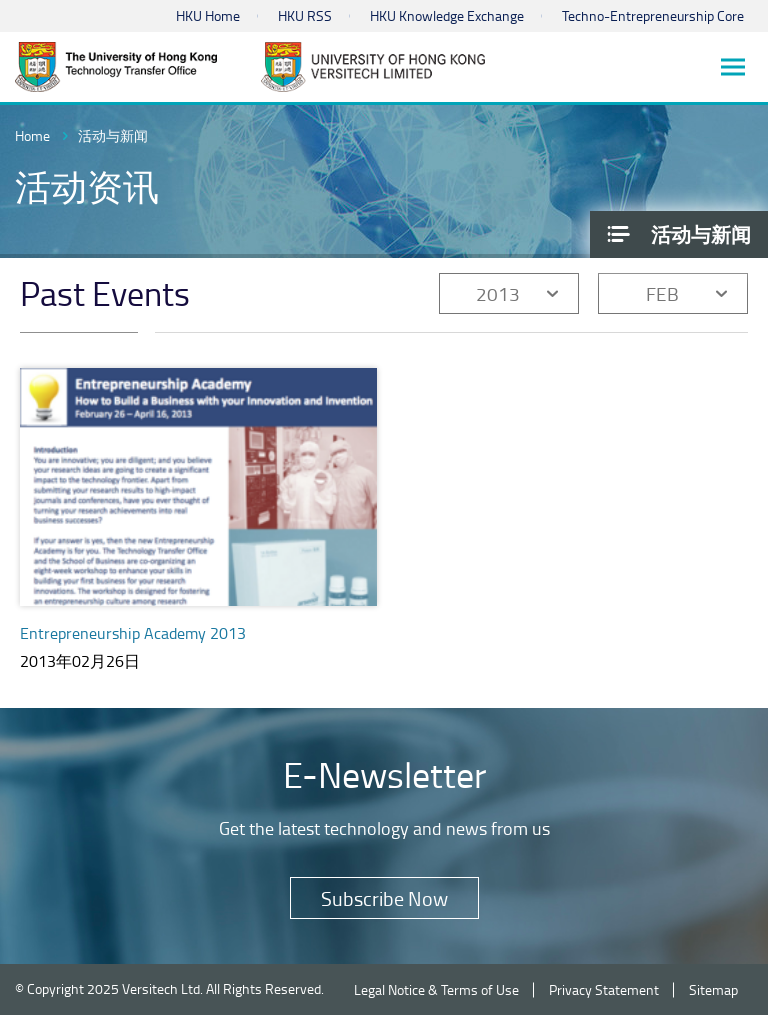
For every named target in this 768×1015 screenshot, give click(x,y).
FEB (662, 293)
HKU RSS (305, 15)
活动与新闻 (113, 135)
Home (32, 135)
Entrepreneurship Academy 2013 (133, 633)
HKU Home (208, 15)
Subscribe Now (384, 898)
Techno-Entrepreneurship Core (653, 15)
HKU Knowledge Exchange (447, 15)
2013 (498, 293)
